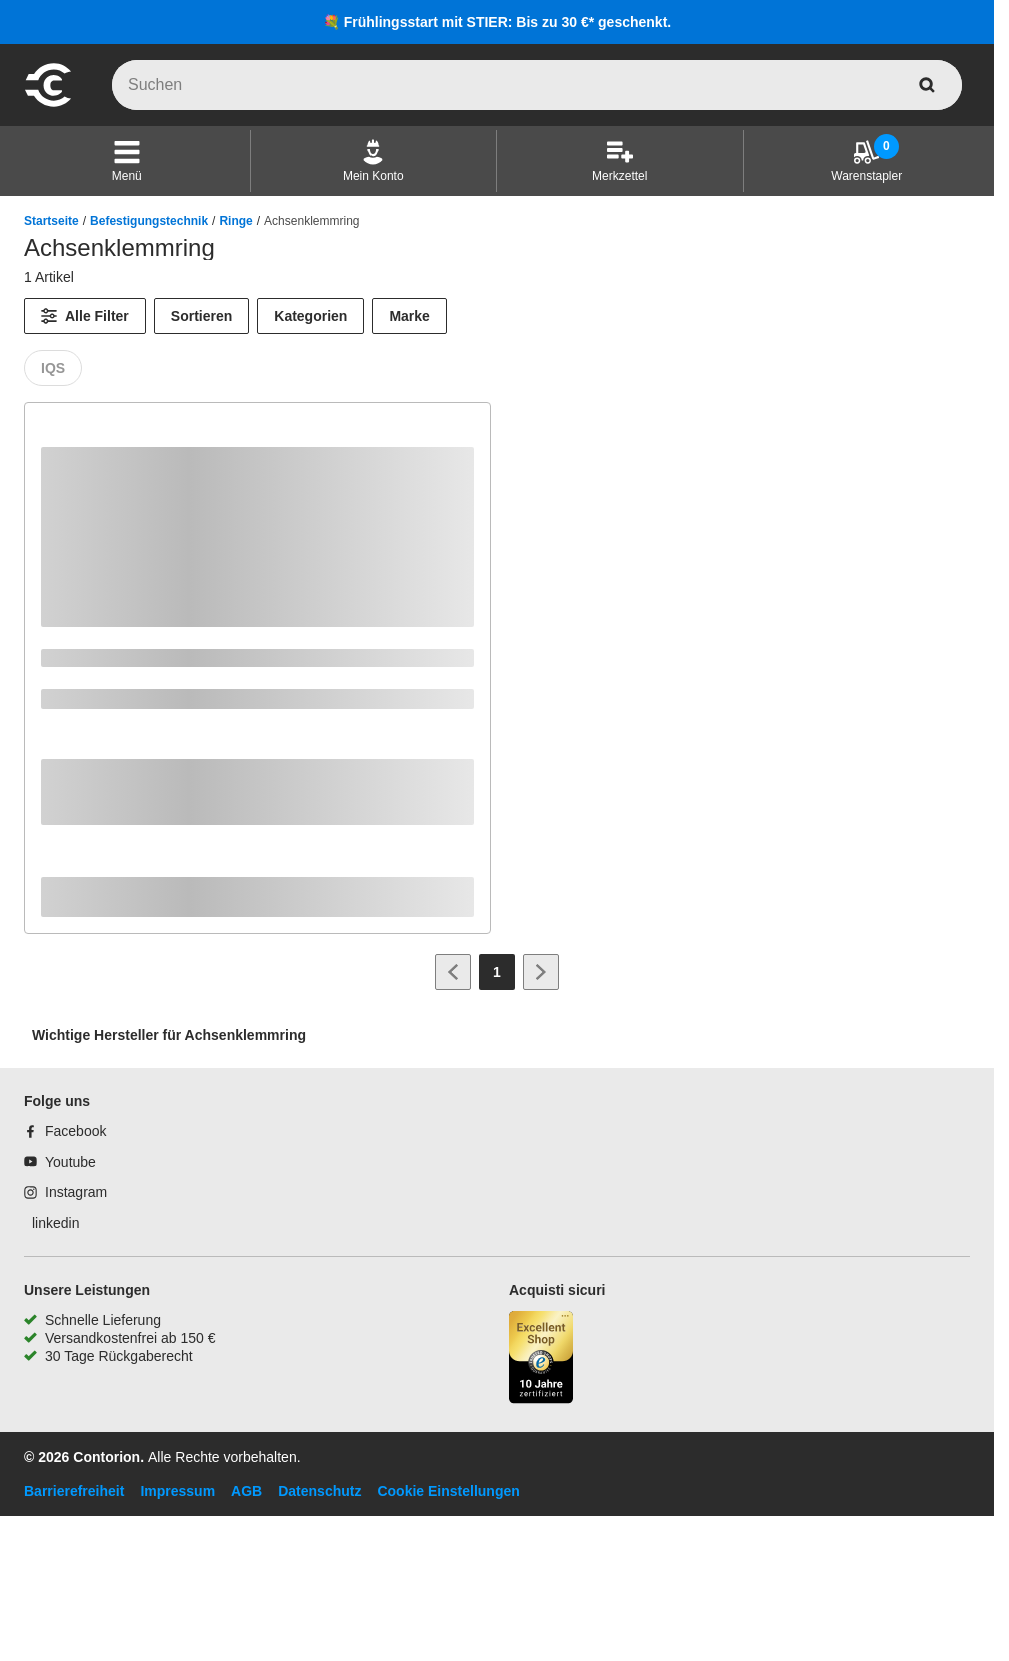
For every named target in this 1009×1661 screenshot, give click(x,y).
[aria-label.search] (927, 85)
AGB (246, 1491)
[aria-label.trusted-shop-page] (541, 1359)
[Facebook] (65, 1131)
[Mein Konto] (373, 161)
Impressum (177, 1491)
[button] (127, 161)
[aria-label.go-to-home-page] (48, 104)
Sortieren (201, 316)
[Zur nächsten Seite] (541, 972)
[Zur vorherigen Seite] (453, 972)
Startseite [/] (51, 221)
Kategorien (310, 316)
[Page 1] (497, 972)
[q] (537, 85)
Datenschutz (319, 1491)
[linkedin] (51, 1223)
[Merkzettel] (619, 161)
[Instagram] (65, 1192)
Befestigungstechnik (149, 221)
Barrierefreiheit (74, 1491)
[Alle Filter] (85, 316)
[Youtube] (60, 1162)
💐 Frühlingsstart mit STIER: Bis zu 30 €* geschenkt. (497, 22)
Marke (409, 316)
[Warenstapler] (866, 161)
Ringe (235, 221)
